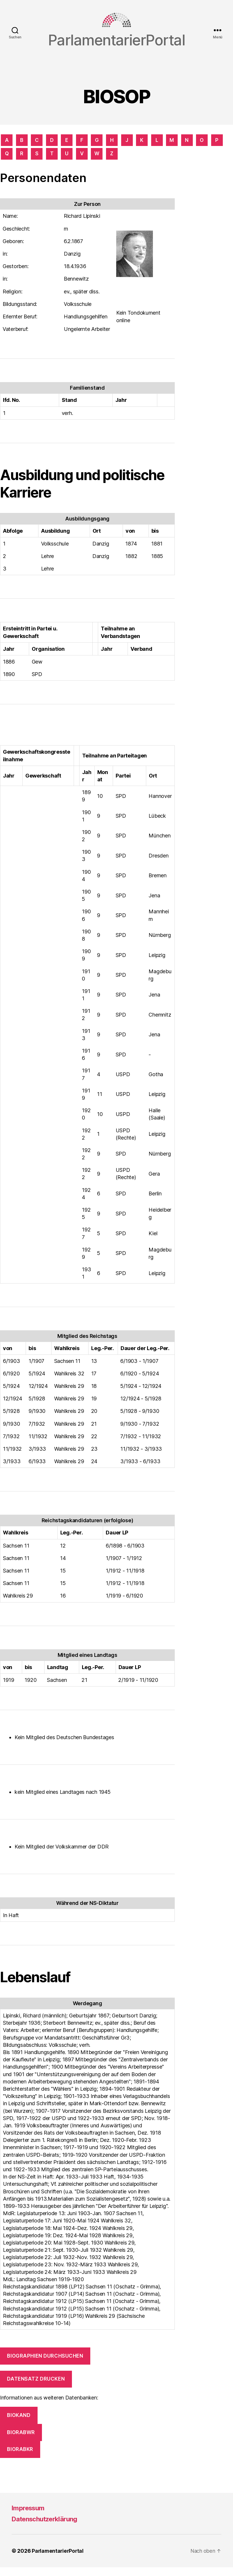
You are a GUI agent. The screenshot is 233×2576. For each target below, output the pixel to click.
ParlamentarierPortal (58, 2560)
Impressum (30, 2516)
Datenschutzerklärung (48, 2527)
